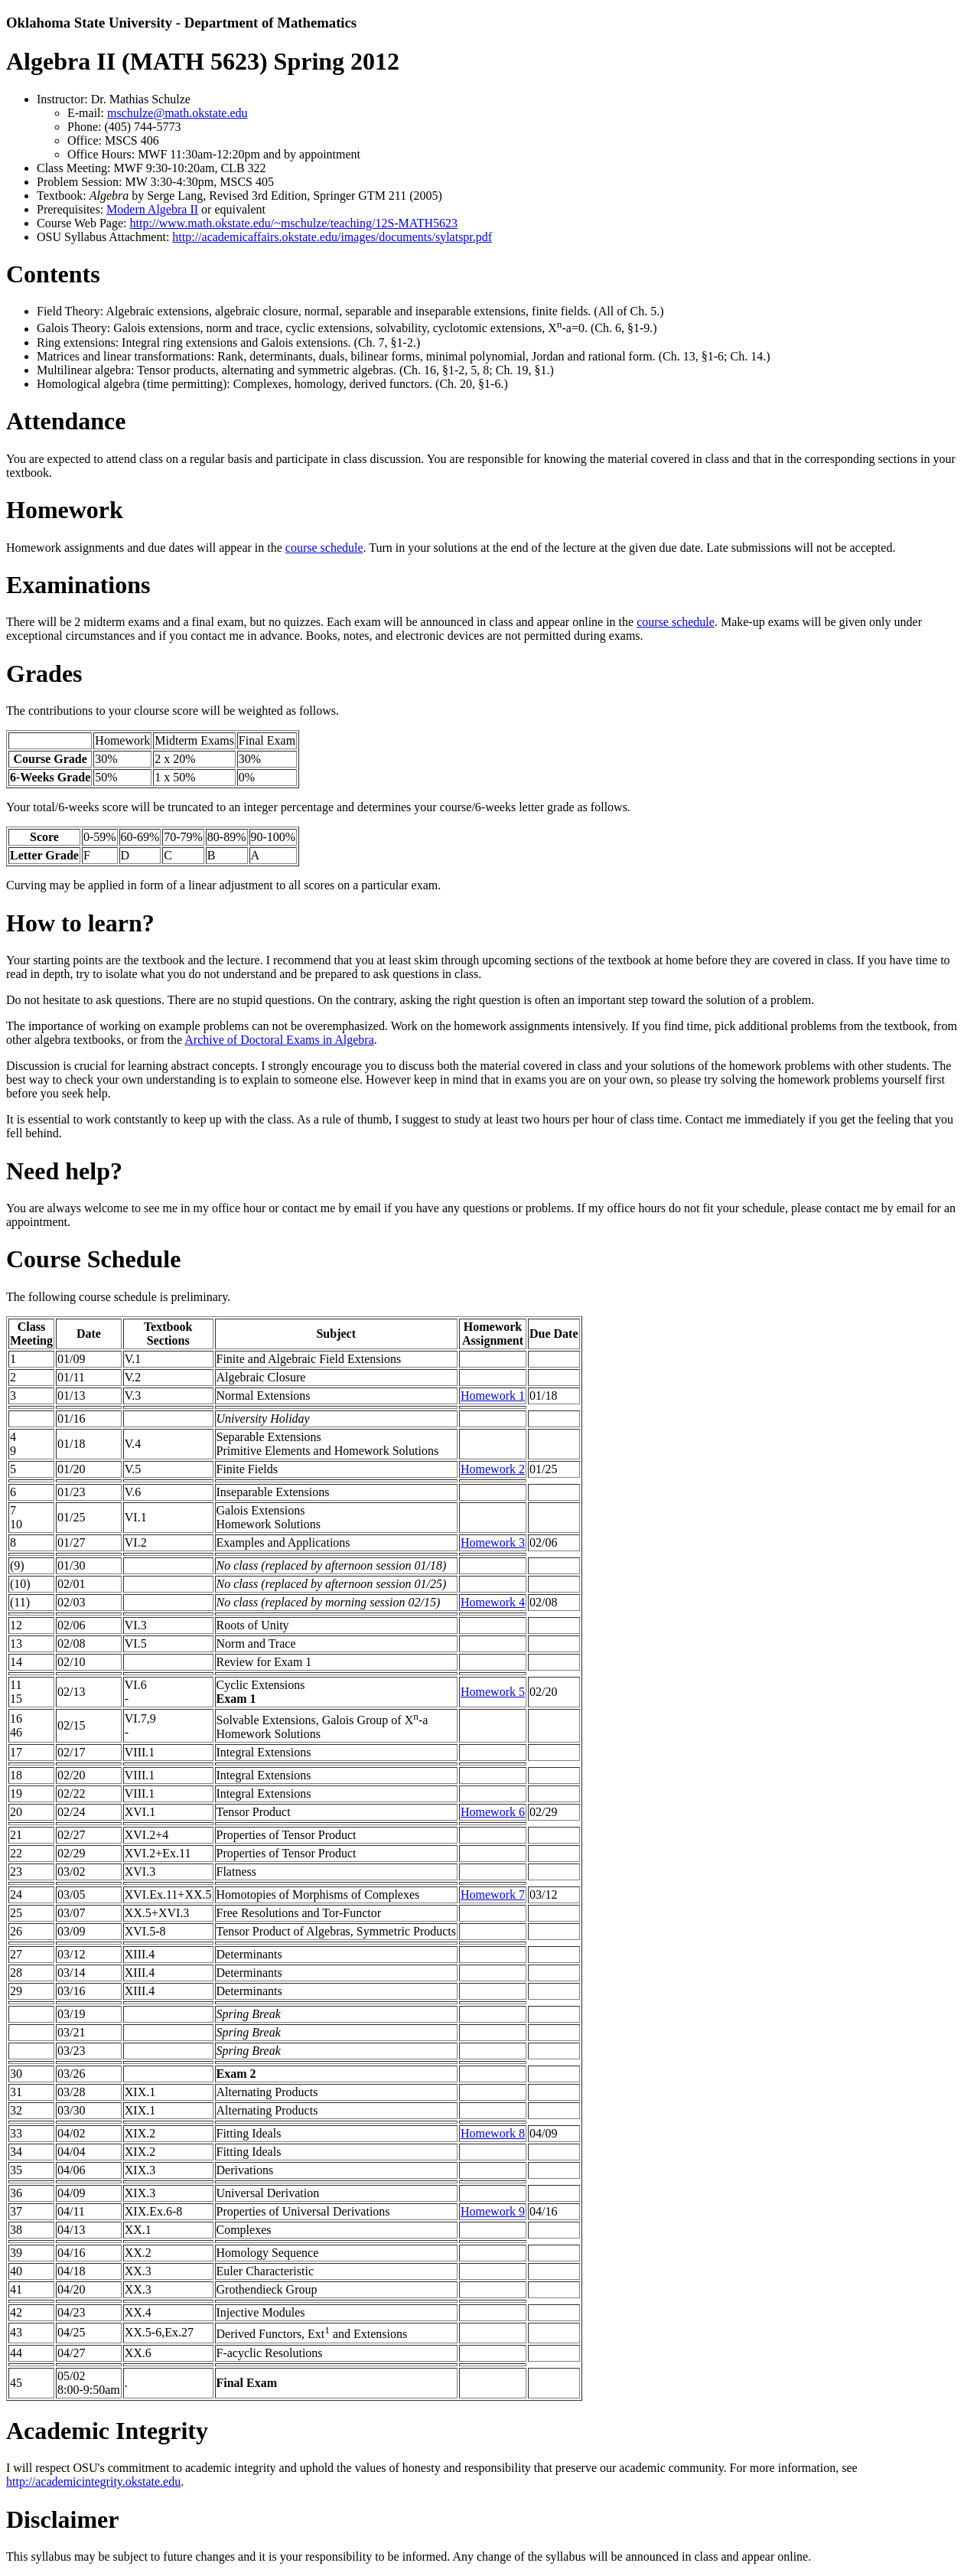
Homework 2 (493, 1468)
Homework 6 (493, 1811)
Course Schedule (93, 1259)
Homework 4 (493, 1602)
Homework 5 (493, 1691)
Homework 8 (493, 2133)
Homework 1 (493, 1395)
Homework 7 (493, 1894)
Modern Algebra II (152, 209)
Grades (44, 673)
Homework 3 (493, 1542)
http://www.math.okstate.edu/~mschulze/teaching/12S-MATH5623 (294, 223)
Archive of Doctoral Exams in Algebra (278, 1039)
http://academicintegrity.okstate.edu (93, 2481)
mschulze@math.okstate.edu (177, 112)
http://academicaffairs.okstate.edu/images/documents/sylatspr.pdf (332, 236)
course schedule (324, 547)
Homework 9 (493, 2211)
